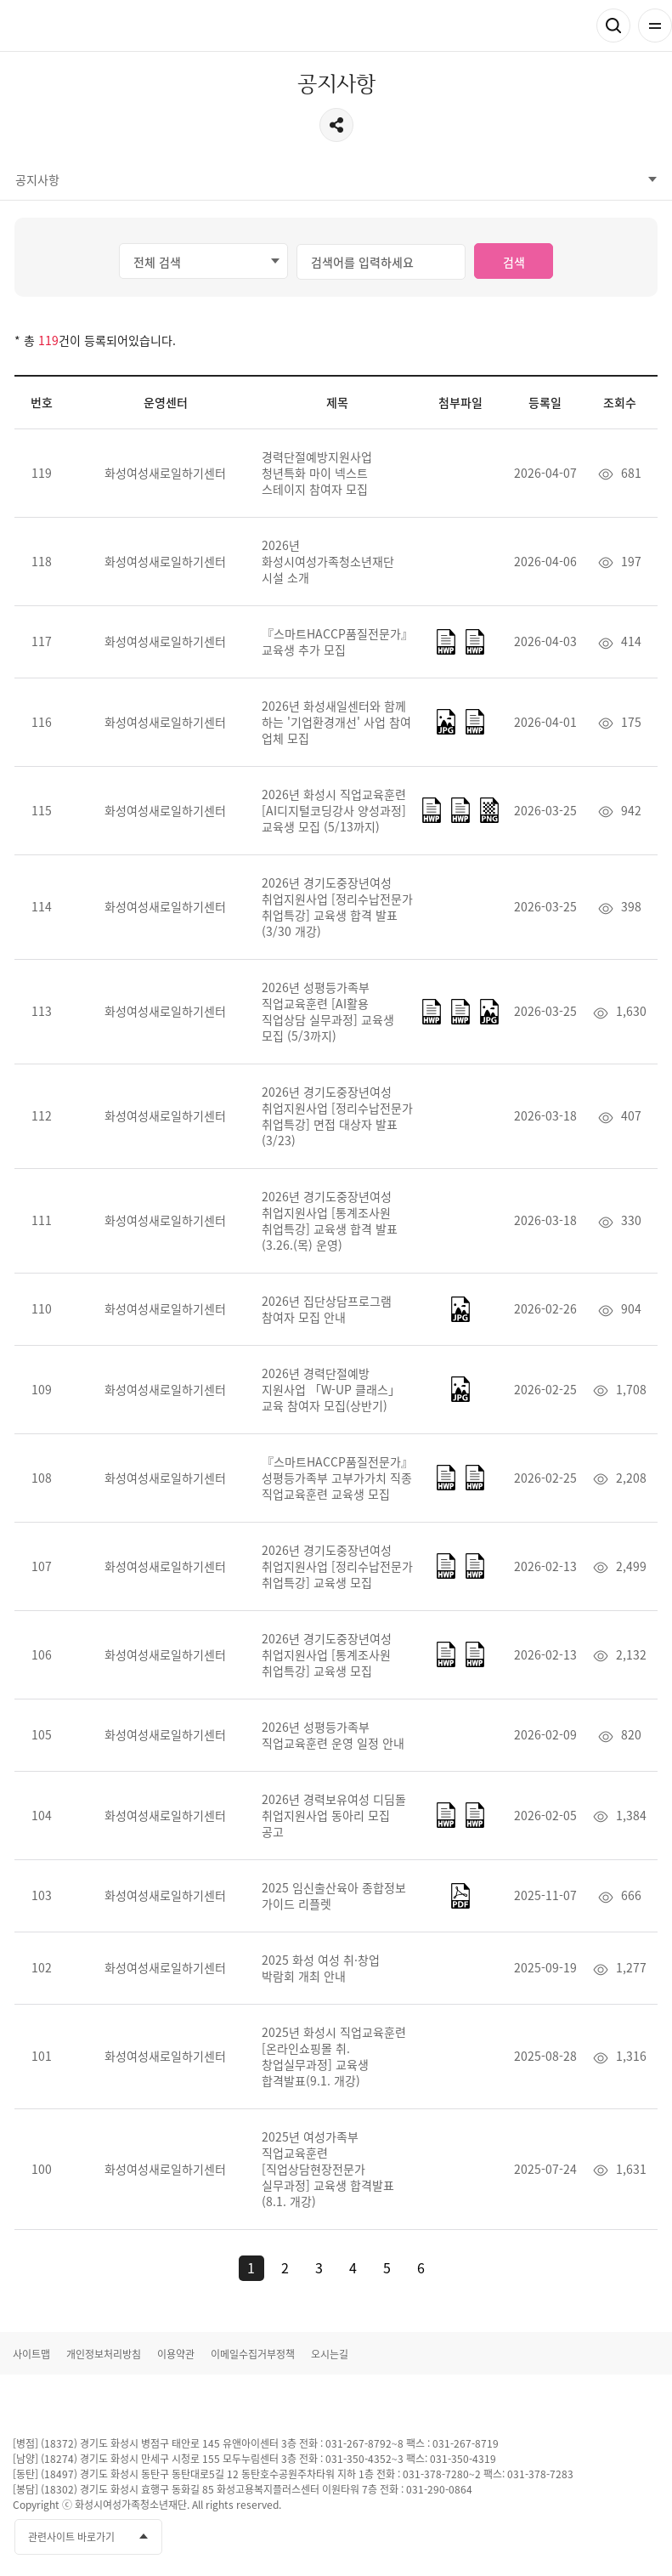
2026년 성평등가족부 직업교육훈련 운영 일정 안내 (333, 1734)
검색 (613, 26)
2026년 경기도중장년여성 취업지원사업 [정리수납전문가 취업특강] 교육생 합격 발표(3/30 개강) (337, 906)
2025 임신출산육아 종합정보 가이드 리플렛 (334, 1895)
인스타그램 (613, 2537)
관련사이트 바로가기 (71, 2537)
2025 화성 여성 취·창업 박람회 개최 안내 (321, 1967)
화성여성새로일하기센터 (101, 26)
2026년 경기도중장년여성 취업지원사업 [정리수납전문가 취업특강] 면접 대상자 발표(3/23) (337, 1116)
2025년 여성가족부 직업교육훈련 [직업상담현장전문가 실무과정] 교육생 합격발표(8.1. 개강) (328, 2169)
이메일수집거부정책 (253, 2354)
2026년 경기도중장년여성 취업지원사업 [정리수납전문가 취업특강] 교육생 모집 (337, 1566)
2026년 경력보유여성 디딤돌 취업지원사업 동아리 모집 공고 (334, 1815)
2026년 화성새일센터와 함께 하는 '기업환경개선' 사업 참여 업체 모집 (336, 721)
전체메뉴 (655, 26)
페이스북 (550, 2537)
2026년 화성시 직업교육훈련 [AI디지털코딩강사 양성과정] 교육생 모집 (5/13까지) (334, 810)
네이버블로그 (645, 2537)
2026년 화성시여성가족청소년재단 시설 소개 (328, 561)
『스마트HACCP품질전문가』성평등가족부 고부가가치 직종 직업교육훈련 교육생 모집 (337, 1477)
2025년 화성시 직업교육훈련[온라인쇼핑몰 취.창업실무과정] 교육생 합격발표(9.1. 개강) (334, 2056)
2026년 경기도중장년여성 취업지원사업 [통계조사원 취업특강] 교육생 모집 (327, 1654)
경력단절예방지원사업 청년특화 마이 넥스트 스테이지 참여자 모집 (317, 472)
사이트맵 (31, 2354)
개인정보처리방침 (103, 2354)
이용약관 (176, 2354)
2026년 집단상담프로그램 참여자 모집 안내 (327, 1308)
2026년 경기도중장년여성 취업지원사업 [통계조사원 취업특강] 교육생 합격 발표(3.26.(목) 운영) (330, 1220)
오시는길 (329, 2354)
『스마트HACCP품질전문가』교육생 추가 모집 (337, 641)
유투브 (582, 2537)
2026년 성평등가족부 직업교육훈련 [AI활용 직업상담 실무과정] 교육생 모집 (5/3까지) (328, 1011)
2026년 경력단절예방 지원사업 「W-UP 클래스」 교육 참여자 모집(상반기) (331, 1389)
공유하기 (336, 125)
